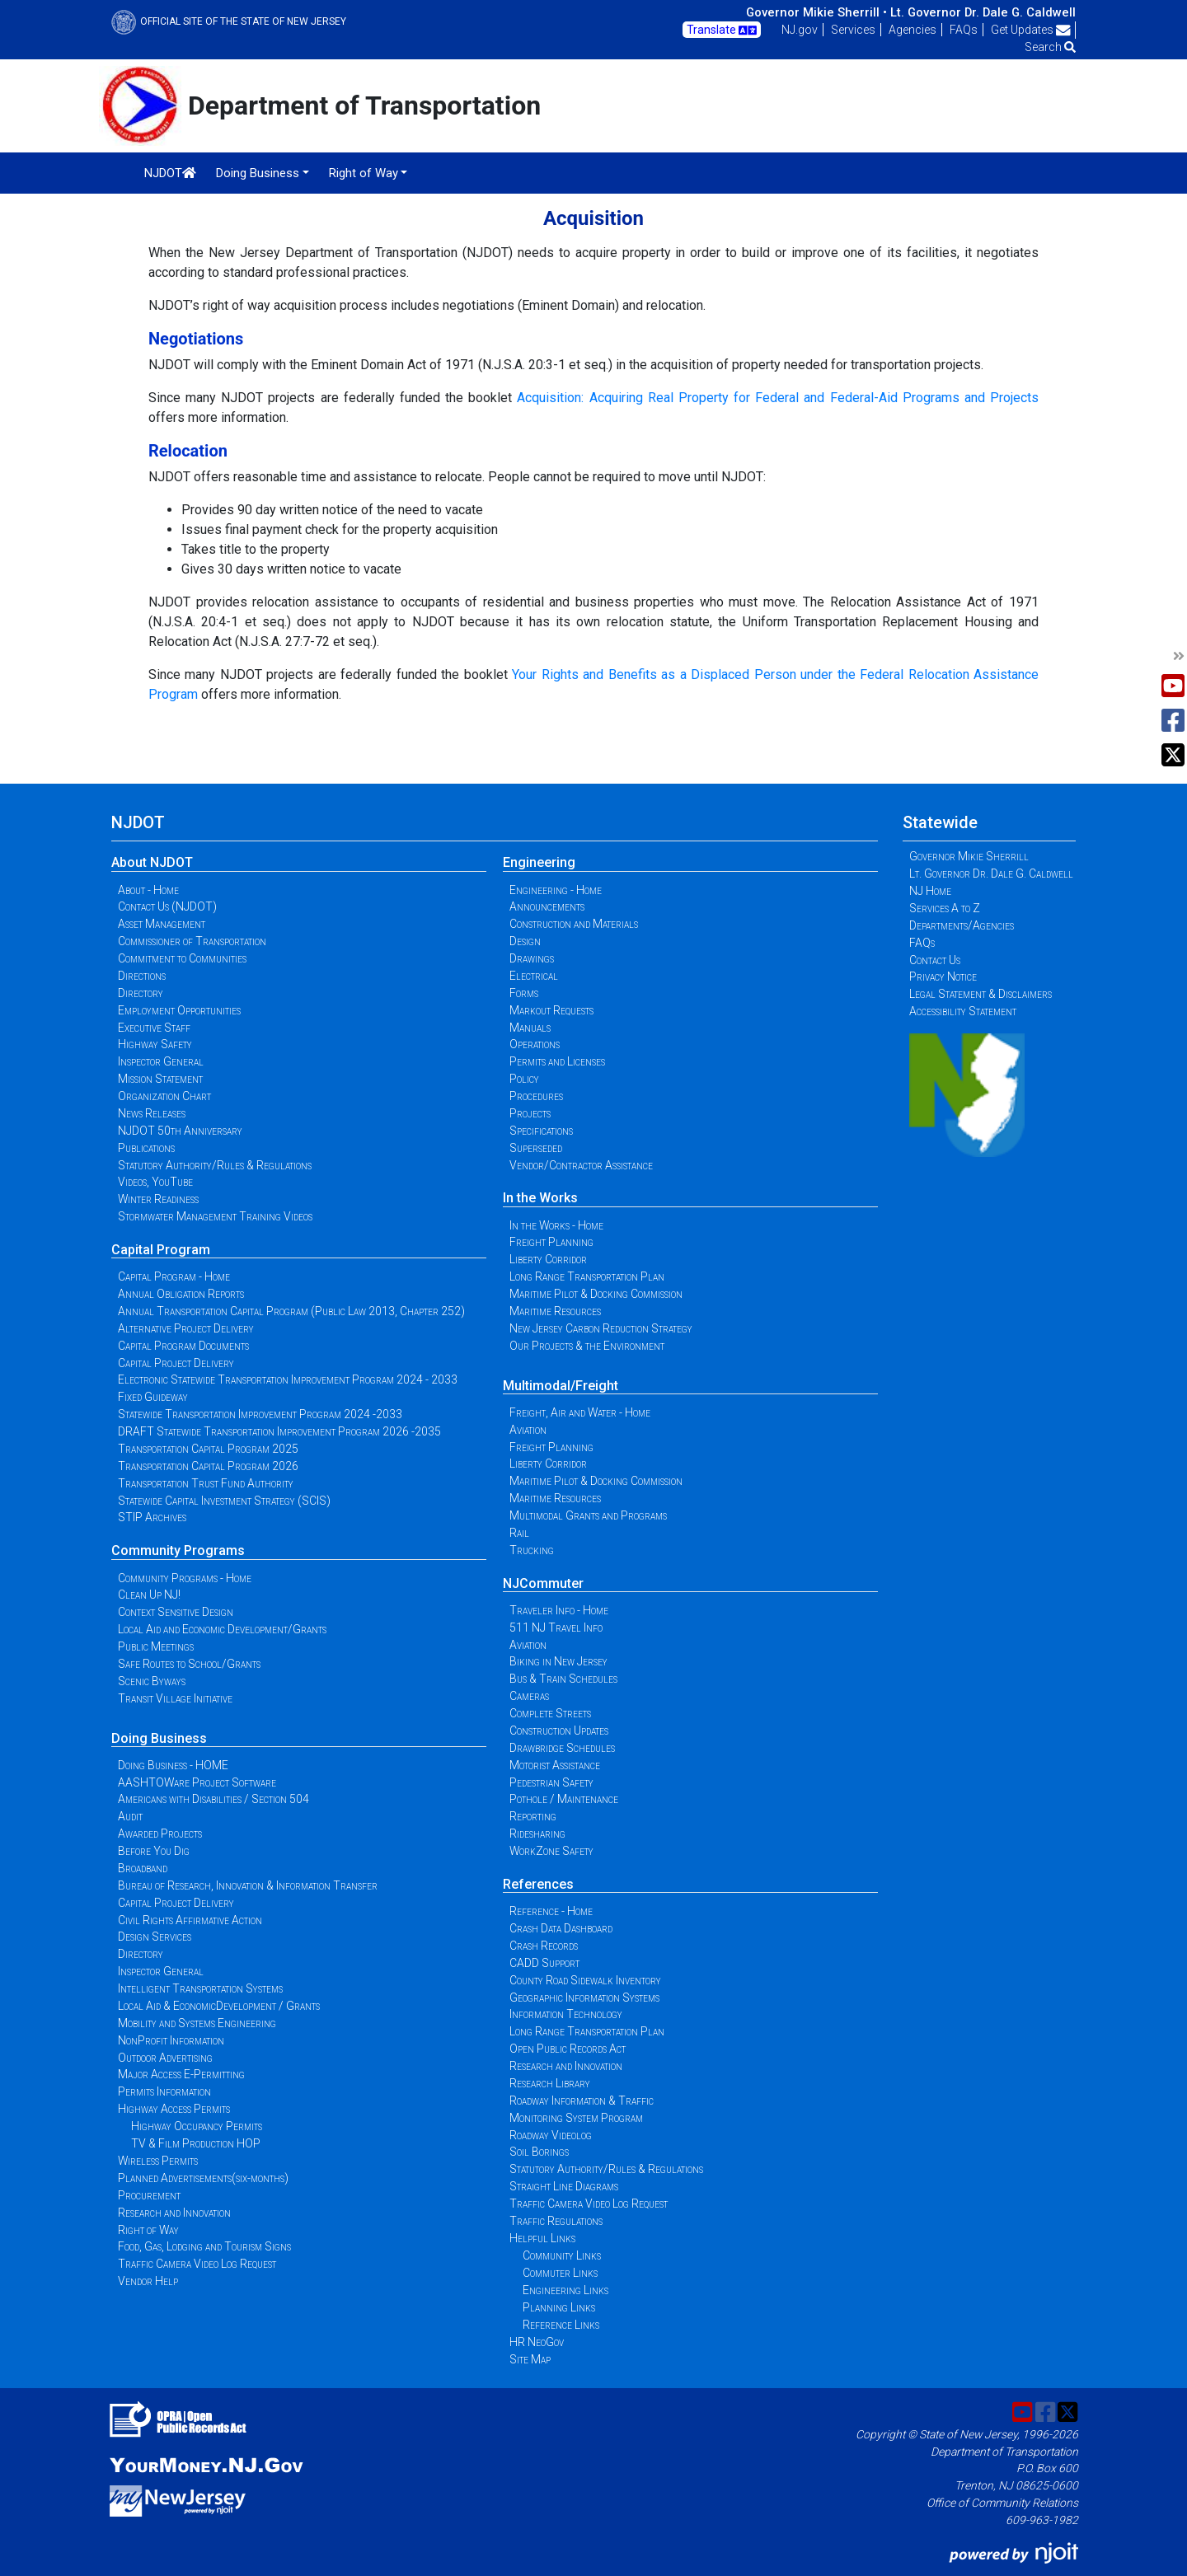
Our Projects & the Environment (586, 1345)
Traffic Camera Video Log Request (197, 2263)
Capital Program (160, 1250)
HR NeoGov (536, 2342)
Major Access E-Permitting (181, 2074)
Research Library (549, 2083)
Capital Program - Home (174, 1276)
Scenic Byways (151, 1681)
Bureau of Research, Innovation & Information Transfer (248, 1885)
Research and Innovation (174, 2212)
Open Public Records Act (567, 2048)
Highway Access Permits (174, 2108)
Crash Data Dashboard (560, 1928)
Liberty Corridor (548, 1259)
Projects (530, 1113)
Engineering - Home (555, 890)
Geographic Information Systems (584, 1997)
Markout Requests (551, 1010)
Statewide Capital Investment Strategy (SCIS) (224, 1500)
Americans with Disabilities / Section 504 (213, 1799)
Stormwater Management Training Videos (215, 1216)
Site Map (530, 2359)
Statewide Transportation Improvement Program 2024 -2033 (260, 1414)
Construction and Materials (573, 923)
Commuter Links (560, 2272)
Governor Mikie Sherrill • (816, 12)
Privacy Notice (943, 976)
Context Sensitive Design (175, 1611)
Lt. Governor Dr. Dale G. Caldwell (983, 12)
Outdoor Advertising (165, 2057)
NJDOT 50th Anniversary (180, 1130)
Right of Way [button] (363, 173)
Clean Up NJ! (149, 1594)
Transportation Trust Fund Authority (205, 1483)
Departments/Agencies (961, 925)
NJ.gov (799, 29)
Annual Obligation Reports (181, 1293)
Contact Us (934, 960)
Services (853, 29)
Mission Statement (160, 1078)
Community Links (562, 2255)
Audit (130, 1816)
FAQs (964, 29)
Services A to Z (944, 908)
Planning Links (559, 2307)
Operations (534, 1044)
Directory (140, 993)
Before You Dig (154, 1850)
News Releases (151, 1113)
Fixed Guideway (153, 1396)
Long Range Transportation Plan (586, 1276)
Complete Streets (550, 1713)
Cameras (529, 1696)
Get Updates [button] (1031, 29)
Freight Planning (551, 1241)
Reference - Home (551, 1911)
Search (1050, 47)
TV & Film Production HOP (195, 2143)
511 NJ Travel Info (556, 1627)
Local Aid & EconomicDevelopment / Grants (219, 2005)
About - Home (148, 890)
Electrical (533, 975)
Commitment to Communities (182, 958)
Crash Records (543, 1945)
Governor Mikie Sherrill (969, 856)
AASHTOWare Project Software (197, 1782)
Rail (519, 1532)
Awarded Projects (160, 1833)
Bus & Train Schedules (563, 1678)
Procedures (536, 1096)
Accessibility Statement (962, 1011)
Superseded (535, 1148)
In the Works (540, 1198)
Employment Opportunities (179, 1010)
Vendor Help (148, 2281)
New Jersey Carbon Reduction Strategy (600, 1328)
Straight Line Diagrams (563, 2186)
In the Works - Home (556, 1225)
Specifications (541, 1130)
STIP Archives (152, 1517)
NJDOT (170, 173)
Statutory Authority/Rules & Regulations (215, 1165)
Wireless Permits (158, 2160)
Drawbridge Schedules (562, 1747)
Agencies (912, 29)
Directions (142, 975)
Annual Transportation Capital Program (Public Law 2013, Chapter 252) (291, 1311)
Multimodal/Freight (560, 1385)
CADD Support (544, 1962)
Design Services (154, 1936)
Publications (146, 1148)
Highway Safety (155, 1044)
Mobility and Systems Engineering (197, 2023)
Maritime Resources (555, 1311)
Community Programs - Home (184, 1578)
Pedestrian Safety (551, 1782)
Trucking (531, 1550)
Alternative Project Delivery (186, 1328)
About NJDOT (152, 862)
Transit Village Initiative (175, 1698)
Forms (523, 993)
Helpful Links (542, 2238)
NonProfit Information (171, 2040)
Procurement (149, 2195)
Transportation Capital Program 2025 (208, 1448)
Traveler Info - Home (558, 1610)
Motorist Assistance (554, 1765)
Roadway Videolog (550, 2135)
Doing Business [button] (257, 173)
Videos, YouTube (155, 1181)
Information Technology (565, 2014)
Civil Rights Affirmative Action (190, 1920)
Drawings (531, 958)
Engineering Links (565, 2290)
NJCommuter (543, 1583)
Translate (722, 30)
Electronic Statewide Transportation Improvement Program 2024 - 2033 (287, 1379)
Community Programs (178, 1550)
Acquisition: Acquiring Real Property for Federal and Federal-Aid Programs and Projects (778, 397)
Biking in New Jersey (558, 1661)
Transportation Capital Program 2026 (208, 1466)
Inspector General (161, 1061)
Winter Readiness (158, 1199)
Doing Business (159, 1738)
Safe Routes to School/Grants (189, 1663)
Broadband (142, 1868)
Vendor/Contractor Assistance (581, 1165)
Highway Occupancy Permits (196, 2126)
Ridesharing (537, 1833)
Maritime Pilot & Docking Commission (596, 1293)
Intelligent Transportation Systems (200, 1988)
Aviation (528, 1429)
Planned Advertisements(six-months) (203, 2178)
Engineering (539, 862)
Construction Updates (558, 1730)
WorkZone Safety (551, 1850)
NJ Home (930, 890)
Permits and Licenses (557, 1061)
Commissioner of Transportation (192, 941)
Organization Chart (164, 1096)
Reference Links (561, 2324)
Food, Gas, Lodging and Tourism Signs (204, 2246)
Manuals (530, 1027)
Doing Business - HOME (173, 1765)
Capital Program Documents (183, 1345)
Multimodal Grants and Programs (588, 1515)
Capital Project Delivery (176, 1363)
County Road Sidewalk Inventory (585, 1980)
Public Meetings (156, 1646)
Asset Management (161, 923)
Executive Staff (154, 1027)
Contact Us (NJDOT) (167, 906)
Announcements (546, 906)
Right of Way (148, 2229)
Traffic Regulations (556, 2220)
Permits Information (164, 2091)
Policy (524, 1078)
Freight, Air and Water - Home (579, 1412)
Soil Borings (539, 2151)
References (538, 1884)
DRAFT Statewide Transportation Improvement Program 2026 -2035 (279, 1431)
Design (525, 941)
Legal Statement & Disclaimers (980, 993)
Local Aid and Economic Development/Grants (222, 1629)
